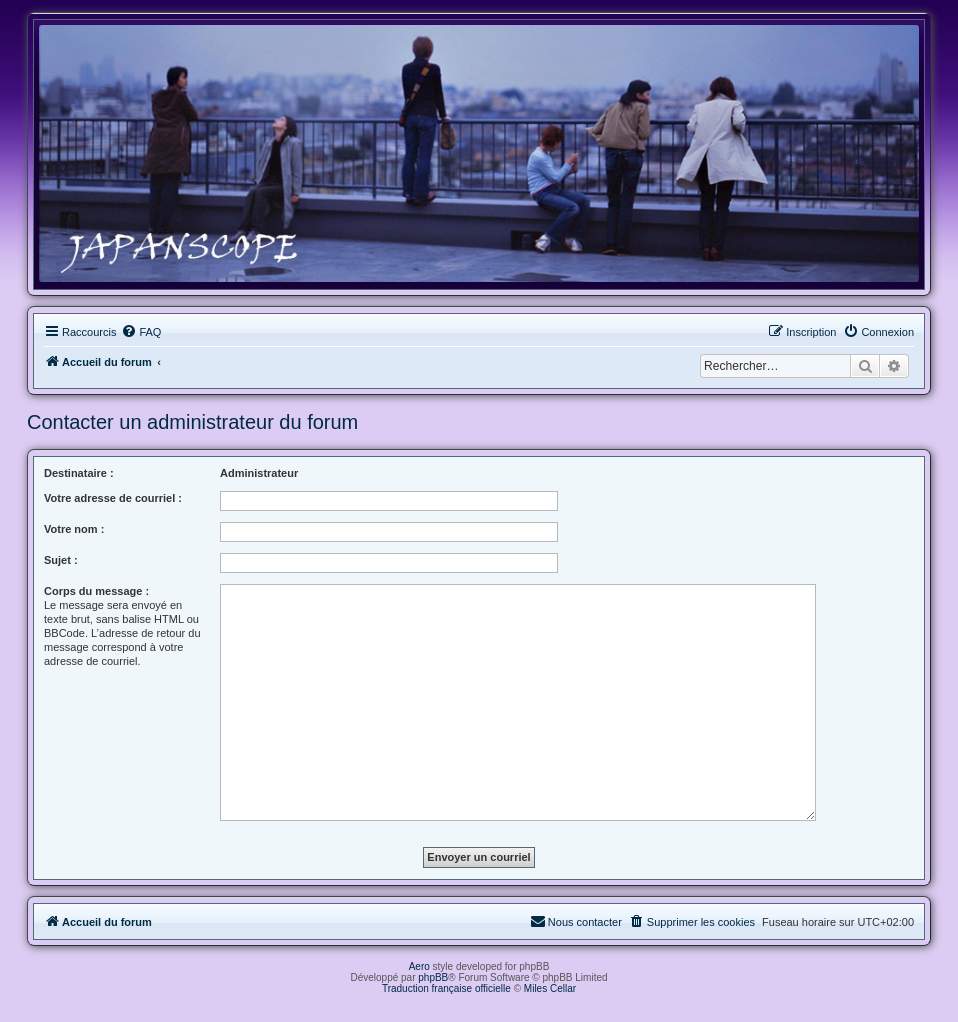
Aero (419, 966)
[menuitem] (141, 332)
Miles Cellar (550, 988)
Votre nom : (74, 529)
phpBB (433, 977)
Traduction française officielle (446, 988)
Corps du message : (96, 591)
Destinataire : (79, 473)
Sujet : (61, 560)
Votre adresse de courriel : (113, 498)
